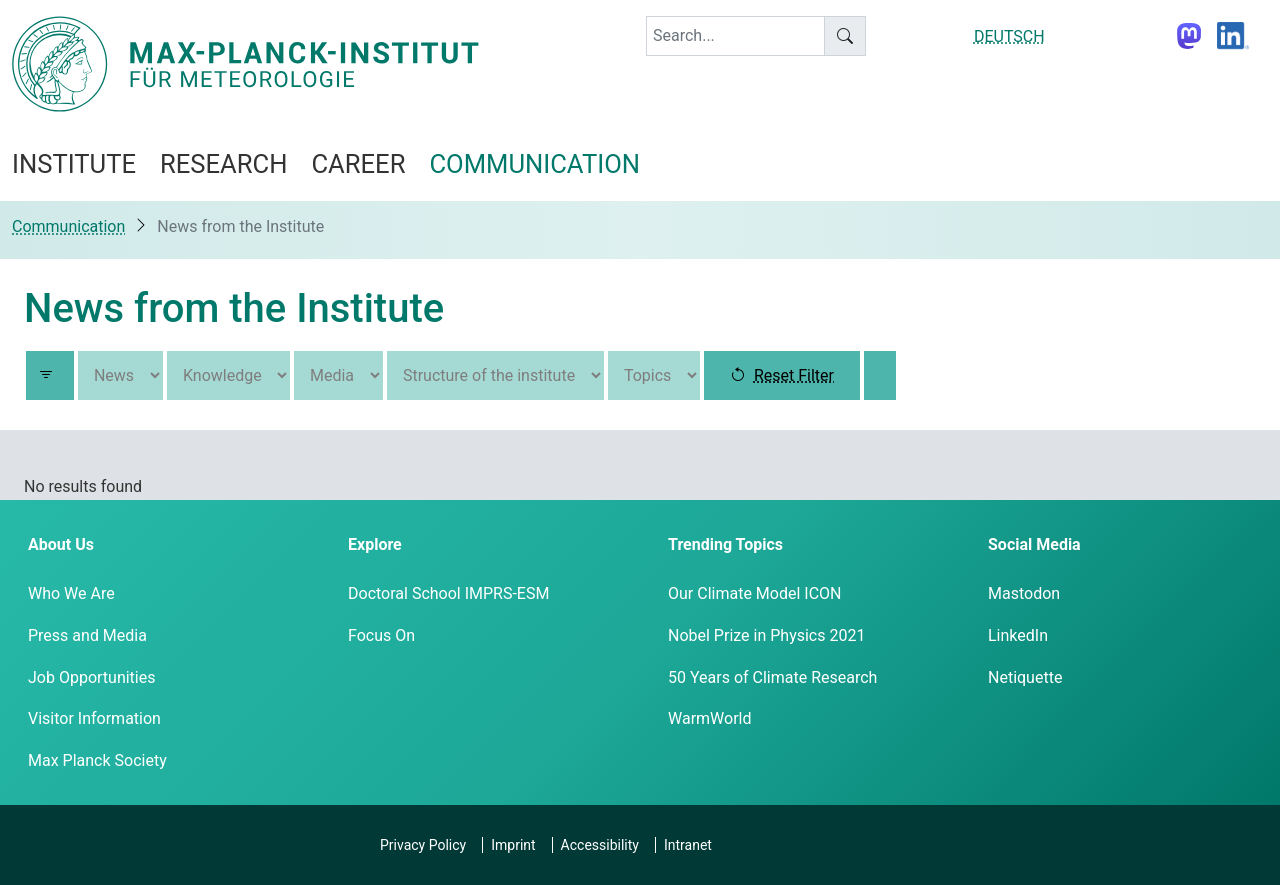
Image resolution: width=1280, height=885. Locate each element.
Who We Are (71, 593)
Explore (375, 544)
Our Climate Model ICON (754, 593)
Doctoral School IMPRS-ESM (448, 593)
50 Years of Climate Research (772, 677)
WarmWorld (710, 718)
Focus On (381, 635)
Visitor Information (94, 718)
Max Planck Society (97, 760)
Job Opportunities (91, 677)
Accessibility (600, 845)
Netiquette (1025, 677)
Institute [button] (74, 164)
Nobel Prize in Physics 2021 (766, 635)
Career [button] (358, 164)
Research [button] (223, 164)
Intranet (688, 845)
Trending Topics (725, 544)
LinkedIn (1018, 635)
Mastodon (1024, 593)
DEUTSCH (1009, 36)
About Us (61, 544)
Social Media (1034, 544)
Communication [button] (534, 164)
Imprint (513, 845)
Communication (68, 226)
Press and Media (87, 635)
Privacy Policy (423, 845)
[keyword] (735, 36)
